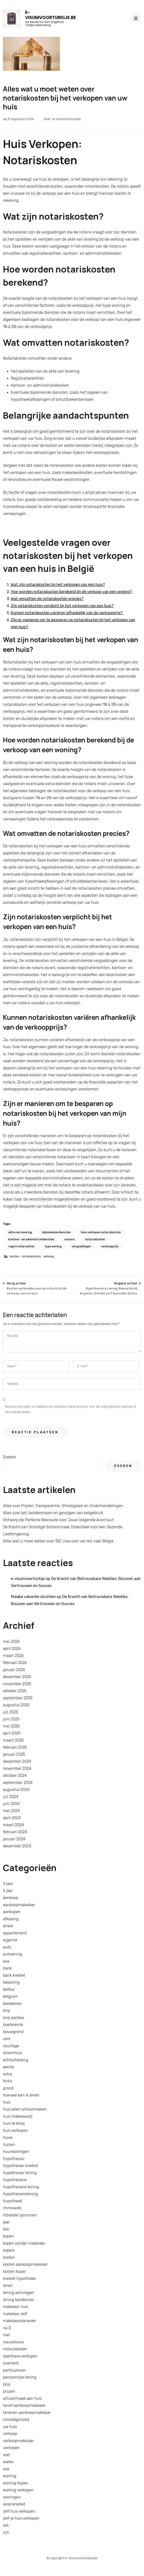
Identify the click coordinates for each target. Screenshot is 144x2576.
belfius (9, 1989)
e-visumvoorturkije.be (50, 15)
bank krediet (14, 1975)
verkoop (48, 1256)
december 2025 (17, 1676)
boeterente (13, 2024)
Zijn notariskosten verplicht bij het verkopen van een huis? (62, 605)
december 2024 (17, 1761)
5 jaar (8, 1890)
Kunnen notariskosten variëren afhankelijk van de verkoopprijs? (67, 612)
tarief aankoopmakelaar (24, 2405)
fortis (7, 2081)
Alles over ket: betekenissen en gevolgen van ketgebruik (53, 1512)
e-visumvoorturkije (66, 119)
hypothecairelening (20, 2193)
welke (8, 2461)
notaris (69, 1239)
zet (6, 2525)
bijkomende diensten (56, 1232)
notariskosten (95, 1239)
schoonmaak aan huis (22, 2398)
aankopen (12, 1911)
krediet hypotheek (19, 2278)
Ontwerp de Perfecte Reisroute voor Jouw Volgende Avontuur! (58, 1519)
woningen (12, 2497)
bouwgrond (13, 2031)
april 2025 (12, 1733)
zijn (6, 2532)
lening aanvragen (18, 2292)
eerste (8, 2067)
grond (8, 2088)
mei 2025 (11, 1726)
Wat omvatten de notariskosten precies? (47, 598)
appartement (15, 1933)
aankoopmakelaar (19, 1904)
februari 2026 (15, 1662)
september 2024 (18, 1782)
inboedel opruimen (20, 2215)
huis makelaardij (17, 2116)
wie (6, 2469)
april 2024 (12, 1817)
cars (6, 2038)
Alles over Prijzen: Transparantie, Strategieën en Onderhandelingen (63, 1505)
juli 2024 (10, 1796)
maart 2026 (13, 1655)
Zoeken (9, 1457)
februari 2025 (15, 1747)
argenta (10, 1940)
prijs (6, 2384)
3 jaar (8, 1883)
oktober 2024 (15, 1775)
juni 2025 (11, 1719)
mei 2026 (11, 1641)
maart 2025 (13, 1740)
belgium (10, 1996)
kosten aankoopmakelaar (25, 2264)
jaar (6, 2222)
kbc (6, 2229)
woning (9, 2476)
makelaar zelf (15, 2313)
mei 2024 (11, 1810)
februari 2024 (15, 1832)
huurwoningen (16, 2151)
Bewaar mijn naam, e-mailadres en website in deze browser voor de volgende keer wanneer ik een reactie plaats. (70, 1409)
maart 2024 (13, 1824)
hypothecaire (15, 2179)
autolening (12, 1954)
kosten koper (14, 2271)
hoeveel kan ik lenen (21, 2095)
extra (7, 2074)
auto (7, 1947)
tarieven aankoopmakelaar (27, 2412)
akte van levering (20, 1232)
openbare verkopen (20, 2356)
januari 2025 (14, 1754)
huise (8, 2137)
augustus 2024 (16, 1789)
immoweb (12, 2208)
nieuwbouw (13, 2342)
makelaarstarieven (19, 2320)
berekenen (12, 2003)
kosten (14, 1256)
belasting (11, 1982)
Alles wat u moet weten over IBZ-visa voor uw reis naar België (58, 1541)
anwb (8, 1926)
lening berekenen (18, 2299)
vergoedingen (81, 1246)
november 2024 (17, 1768)
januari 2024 (14, 1839)
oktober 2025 (14, 1690)
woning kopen (15, 2483)
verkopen (11, 2447)
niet (6, 2335)
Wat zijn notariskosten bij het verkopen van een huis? (58, 584)
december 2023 (17, 1846)
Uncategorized (16, 2419)
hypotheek (12, 2201)
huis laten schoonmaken (25, 2109)
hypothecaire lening (21, 2186)
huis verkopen (15, 2130)
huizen (9, 2144)
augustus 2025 (16, 1705)
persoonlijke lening (19, 2377)
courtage (11, 2045)
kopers (9, 2250)
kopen (8, 2236)
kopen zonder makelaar (24, 2243)
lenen (8, 2285)
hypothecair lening (20, 2172)
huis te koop (14, 2123)
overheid (11, 2363)
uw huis (10, 2426)
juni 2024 (11, 1803)
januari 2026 (14, 1669)
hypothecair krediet (20, 2165)
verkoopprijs (110, 1246)
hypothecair (14, 2158)
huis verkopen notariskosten (101, 1232)
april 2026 (12, 1648)
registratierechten (21, 1246)
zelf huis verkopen (19, 2511)
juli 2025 (10, 1712)
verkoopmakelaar (18, 2440)
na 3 (7, 2327)
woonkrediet (14, 2504)
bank (7, 1968)
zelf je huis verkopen (21, 2518)
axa (6, 1961)
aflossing (11, 1918)
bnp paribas (13, 2017)
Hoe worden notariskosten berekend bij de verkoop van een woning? (71, 591)
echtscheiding (15, 2060)
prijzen (9, 2391)
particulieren (14, 2370)
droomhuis (12, 2052)
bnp (6, 2010)
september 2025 (17, 1698)
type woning (53, 1246)
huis (6, 2102)
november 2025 (17, 1683)
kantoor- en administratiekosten (31, 1239)
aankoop (10, 1897)
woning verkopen (18, 2490)
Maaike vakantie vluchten (33, 1596)
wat (6, 2454)
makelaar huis (15, 2306)
